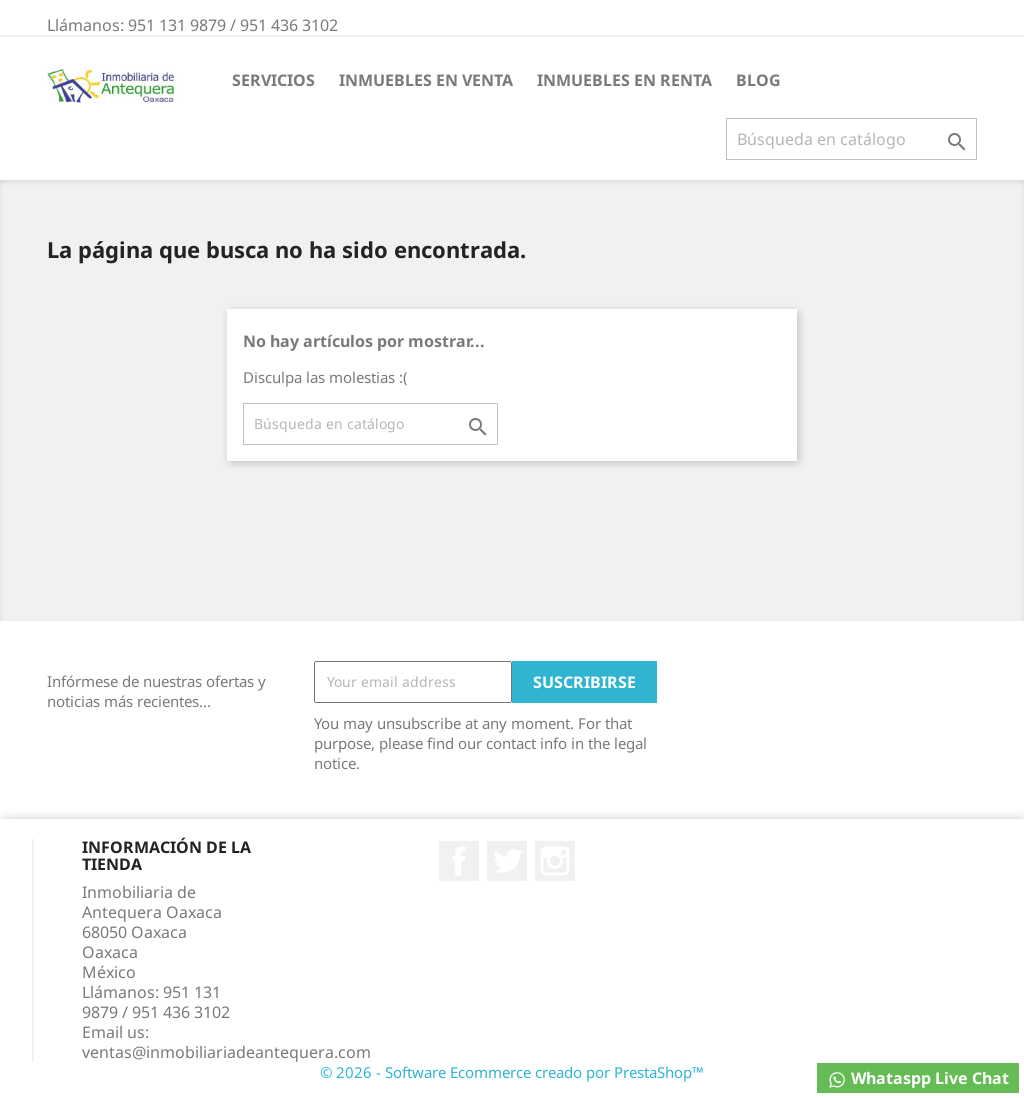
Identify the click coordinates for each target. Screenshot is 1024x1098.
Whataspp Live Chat (918, 1078)
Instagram (555, 861)
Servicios (273, 80)
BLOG (758, 80)
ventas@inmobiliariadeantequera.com (226, 1052)
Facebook (459, 861)
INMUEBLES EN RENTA (624, 80)
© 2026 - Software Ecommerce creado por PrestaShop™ (512, 1072)
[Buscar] (851, 139)
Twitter (507, 861)
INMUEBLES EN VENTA (426, 80)
